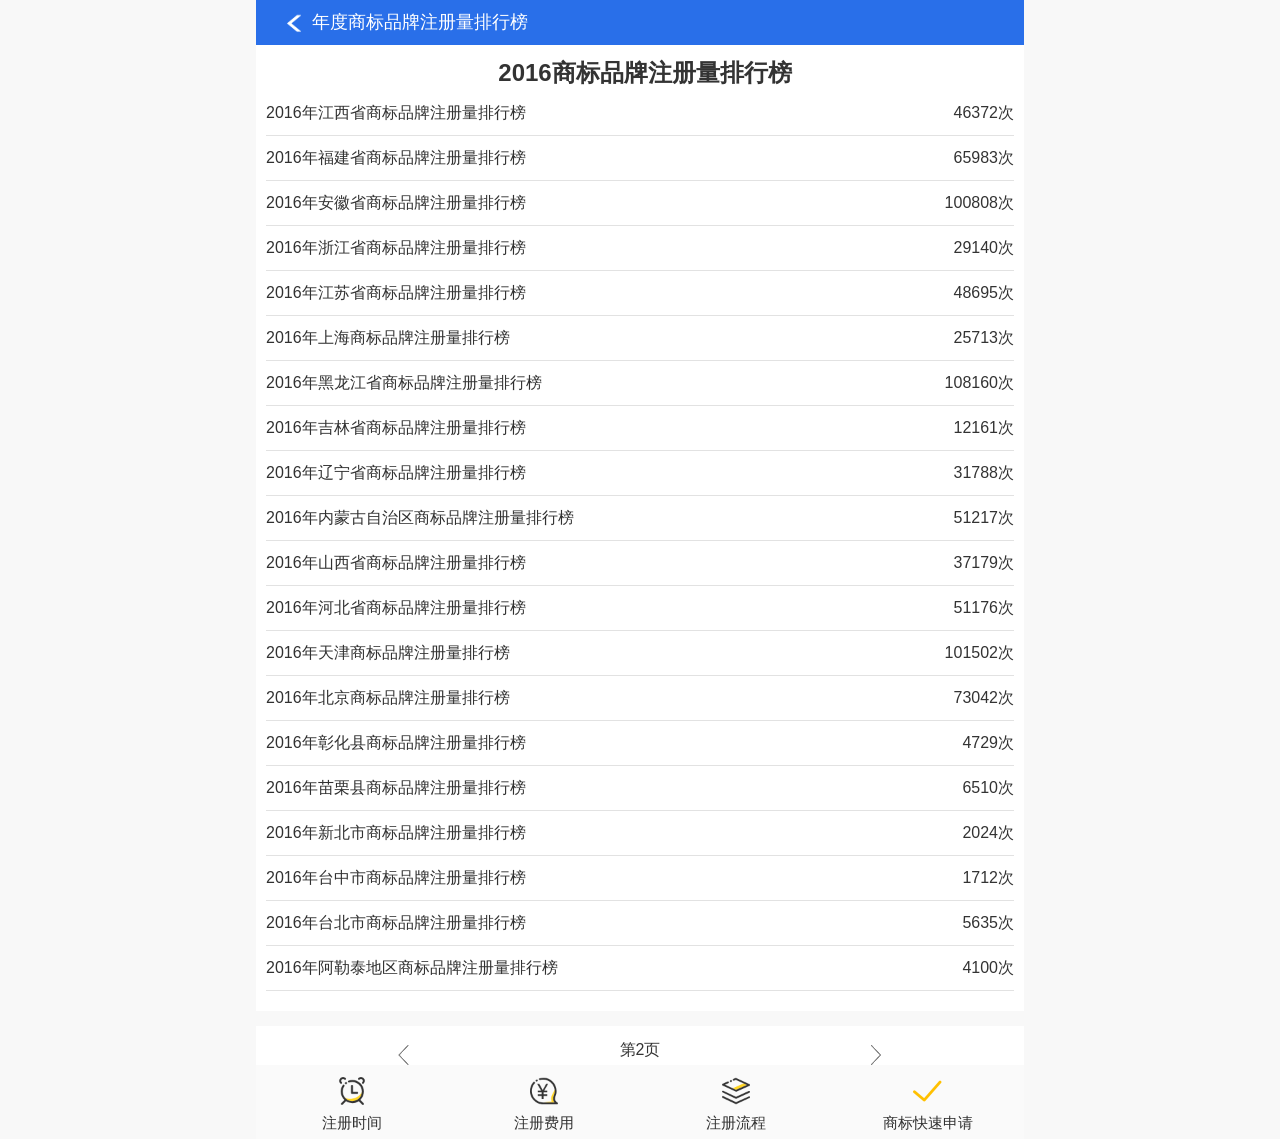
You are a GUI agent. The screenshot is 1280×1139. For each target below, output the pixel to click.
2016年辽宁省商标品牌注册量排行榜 (396, 472)
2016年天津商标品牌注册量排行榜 (388, 652)
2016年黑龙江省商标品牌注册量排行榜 (404, 382)
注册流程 (736, 1103)
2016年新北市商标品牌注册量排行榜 (396, 832)
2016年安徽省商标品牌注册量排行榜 (396, 202)
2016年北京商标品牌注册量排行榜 (388, 697)
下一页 (870, 1055)
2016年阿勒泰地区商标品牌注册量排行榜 (412, 967)
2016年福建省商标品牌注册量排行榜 (396, 157)
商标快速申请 (928, 1103)
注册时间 (352, 1103)
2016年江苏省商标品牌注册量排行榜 (396, 292)
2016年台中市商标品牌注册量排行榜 (396, 877)
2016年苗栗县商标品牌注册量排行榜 (396, 787)
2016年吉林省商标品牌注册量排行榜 (396, 427)
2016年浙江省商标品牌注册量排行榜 (396, 247)
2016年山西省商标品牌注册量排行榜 (396, 562)
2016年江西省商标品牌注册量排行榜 (396, 112)
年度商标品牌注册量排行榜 (420, 22)
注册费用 (544, 1103)
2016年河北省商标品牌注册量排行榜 (396, 607)
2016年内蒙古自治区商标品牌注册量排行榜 (420, 517)
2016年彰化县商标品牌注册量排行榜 (396, 742)
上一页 (408, 1055)
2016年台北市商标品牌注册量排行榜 (396, 922)
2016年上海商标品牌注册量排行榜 (388, 337)
